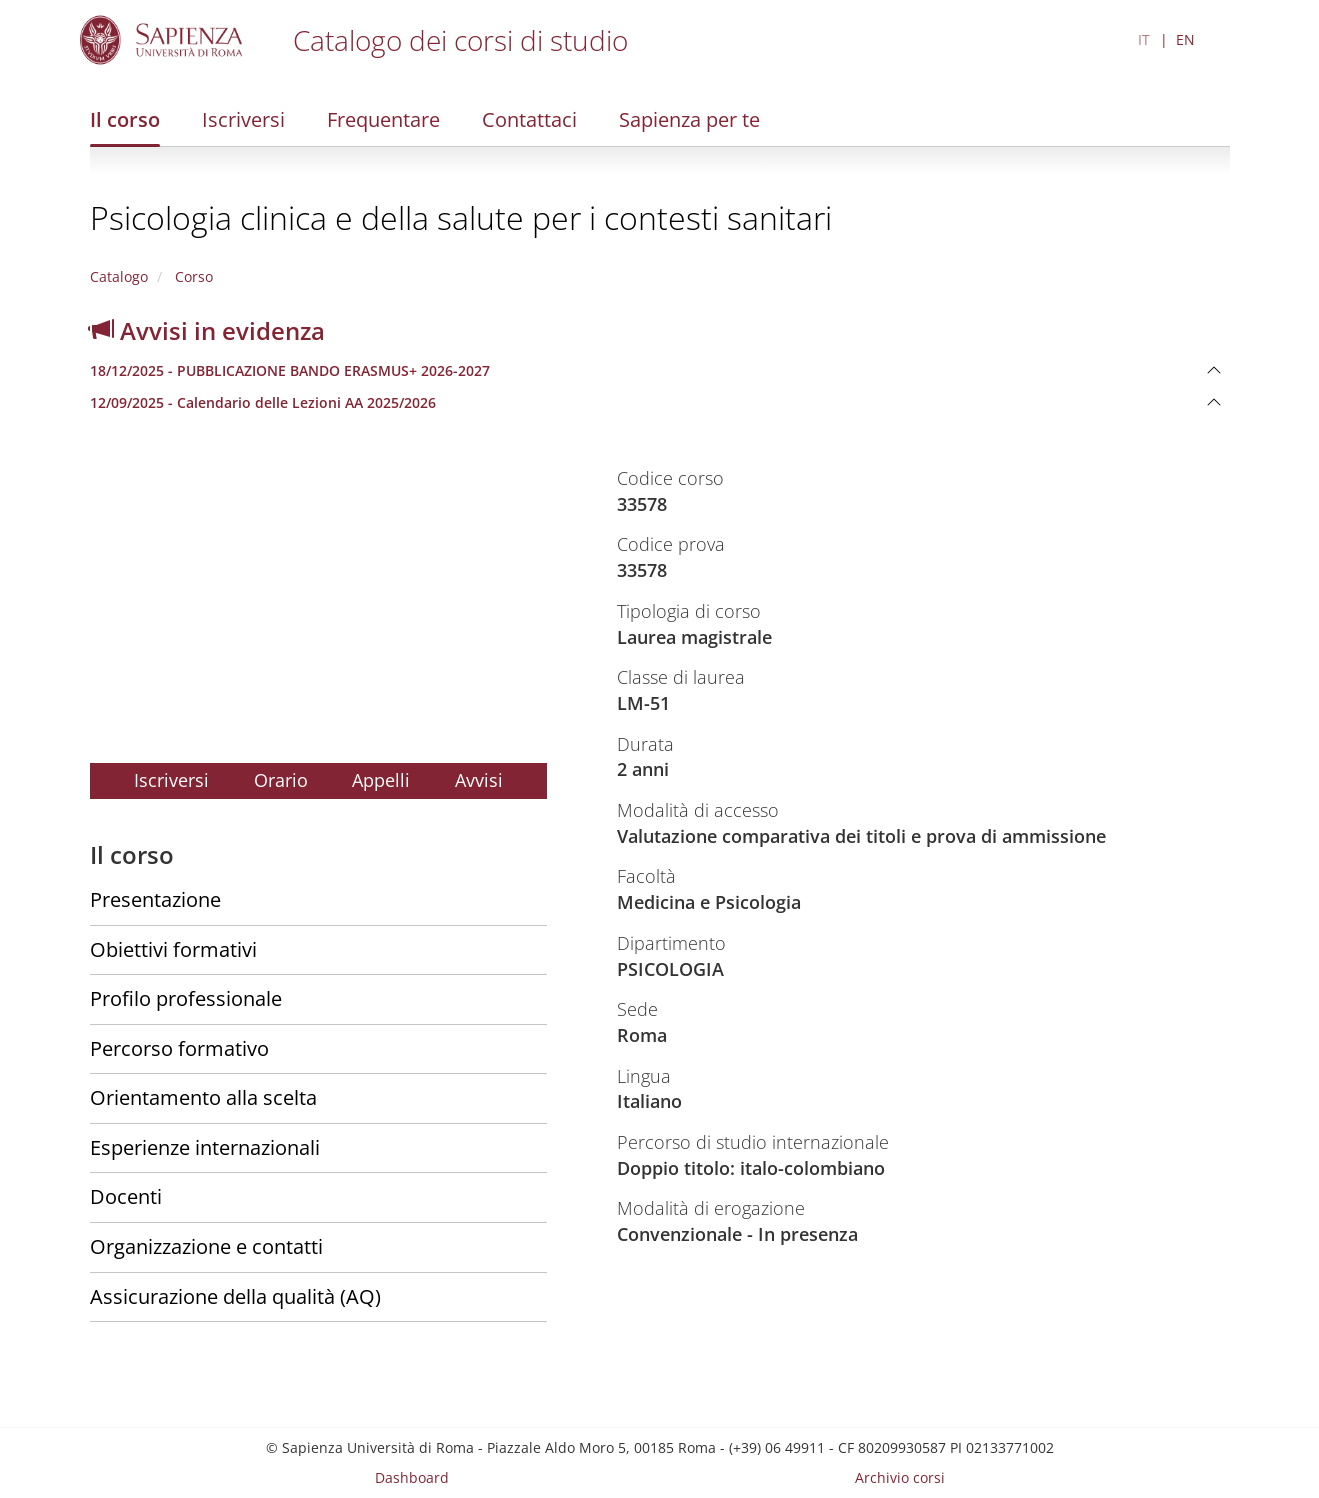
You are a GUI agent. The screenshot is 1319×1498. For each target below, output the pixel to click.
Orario (281, 780)
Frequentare (383, 119)
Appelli (381, 780)
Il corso (125, 119)
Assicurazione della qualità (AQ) (235, 1296)
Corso (192, 276)
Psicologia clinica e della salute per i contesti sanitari (461, 217)
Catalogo (119, 276)
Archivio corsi (900, 1477)
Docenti (126, 1196)
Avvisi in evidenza (207, 330)
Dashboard (412, 1477)
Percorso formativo (179, 1048)
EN (1185, 39)
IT (1144, 39)
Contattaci (529, 119)
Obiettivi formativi (173, 949)
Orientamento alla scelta (203, 1097)
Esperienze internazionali (205, 1147)
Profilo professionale (186, 998)
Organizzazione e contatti (206, 1246)
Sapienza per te (689, 119)
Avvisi (479, 780)
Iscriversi (243, 119)
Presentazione (155, 899)
